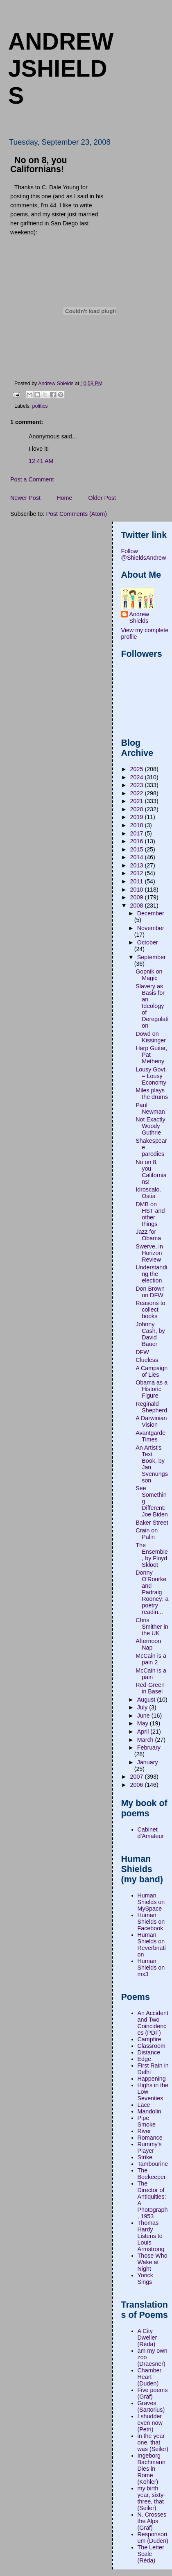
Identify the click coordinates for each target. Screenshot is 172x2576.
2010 (137, 889)
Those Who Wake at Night (152, 2262)
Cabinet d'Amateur (151, 1832)
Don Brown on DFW (150, 1291)
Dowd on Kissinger (151, 1037)
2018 (137, 825)
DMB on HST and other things (150, 1214)
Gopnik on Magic (149, 974)
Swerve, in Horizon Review (149, 1253)
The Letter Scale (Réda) (151, 2554)
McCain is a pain (151, 1673)
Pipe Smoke (147, 2121)
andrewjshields (60, 68)
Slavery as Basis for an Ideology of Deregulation (152, 1006)
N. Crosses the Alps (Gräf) (152, 2521)
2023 (137, 785)
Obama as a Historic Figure (151, 1389)
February (149, 1747)
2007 (137, 1776)
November (150, 928)
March (146, 1739)
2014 (137, 857)
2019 (137, 817)
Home (64, 498)
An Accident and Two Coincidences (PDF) (153, 2023)
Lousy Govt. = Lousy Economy (151, 1076)
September (151, 957)
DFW (142, 1352)
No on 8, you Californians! (151, 1172)
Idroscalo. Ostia (148, 1192)
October (147, 942)
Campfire (149, 2039)
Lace (144, 2105)
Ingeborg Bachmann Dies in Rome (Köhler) (151, 2468)
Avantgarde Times (150, 1436)
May (143, 1723)
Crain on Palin (147, 1533)
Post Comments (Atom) (76, 514)
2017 (137, 833)
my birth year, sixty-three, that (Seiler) (151, 2498)
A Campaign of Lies (151, 1371)
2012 (137, 873)
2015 (137, 849)
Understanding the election (151, 1274)
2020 (137, 809)
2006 (137, 1785)
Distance (149, 2052)
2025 (137, 769)
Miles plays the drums (152, 1093)
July (143, 1707)
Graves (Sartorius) (151, 2406)
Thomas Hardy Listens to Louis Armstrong (151, 2236)
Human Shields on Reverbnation (152, 1944)
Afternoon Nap (148, 1644)
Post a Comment (32, 479)
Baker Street (152, 1522)
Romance (150, 2137)
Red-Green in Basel (150, 1688)
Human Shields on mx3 (151, 1967)
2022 (137, 793)
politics (40, 406)
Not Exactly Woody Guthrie (150, 1126)
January (147, 1762)
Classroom (151, 2046)
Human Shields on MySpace (151, 1902)
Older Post (102, 498)
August (147, 1699)
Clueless (147, 1360)
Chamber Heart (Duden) (150, 2377)
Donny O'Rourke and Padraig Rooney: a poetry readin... (152, 1592)
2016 (137, 841)
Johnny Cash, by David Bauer (150, 1334)
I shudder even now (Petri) (150, 2423)
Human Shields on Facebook (151, 1921)
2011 (137, 881)
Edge (144, 2059)
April (144, 1731)
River (144, 2131)
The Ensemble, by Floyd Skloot (152, 1555)
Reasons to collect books (150, 1309)
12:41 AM (41, 461)
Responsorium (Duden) (153, 2537)
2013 (137, 865)
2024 (137, 777)
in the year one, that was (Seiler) (153, 2442)
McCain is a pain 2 (151, 1659)
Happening (152, 2078)
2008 (137, 905)
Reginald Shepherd (151, 1407)
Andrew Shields (139, 617)
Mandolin (149, 2111)
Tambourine (153, 2164)
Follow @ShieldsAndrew (143, 554)
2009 (137, 897)
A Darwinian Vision (151, 1421)
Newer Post (25, 498)
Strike (145, 2157)
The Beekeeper (152, 2173)
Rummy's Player (150, 2147)
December (150, 913)
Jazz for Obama (148, 1234)
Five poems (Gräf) (153, 2393)
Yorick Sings (145, 2278)
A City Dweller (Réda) (147, 2337)
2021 (137, 801)
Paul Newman (150, 1108)
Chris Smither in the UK (152, 1626)
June (144, 1715)
